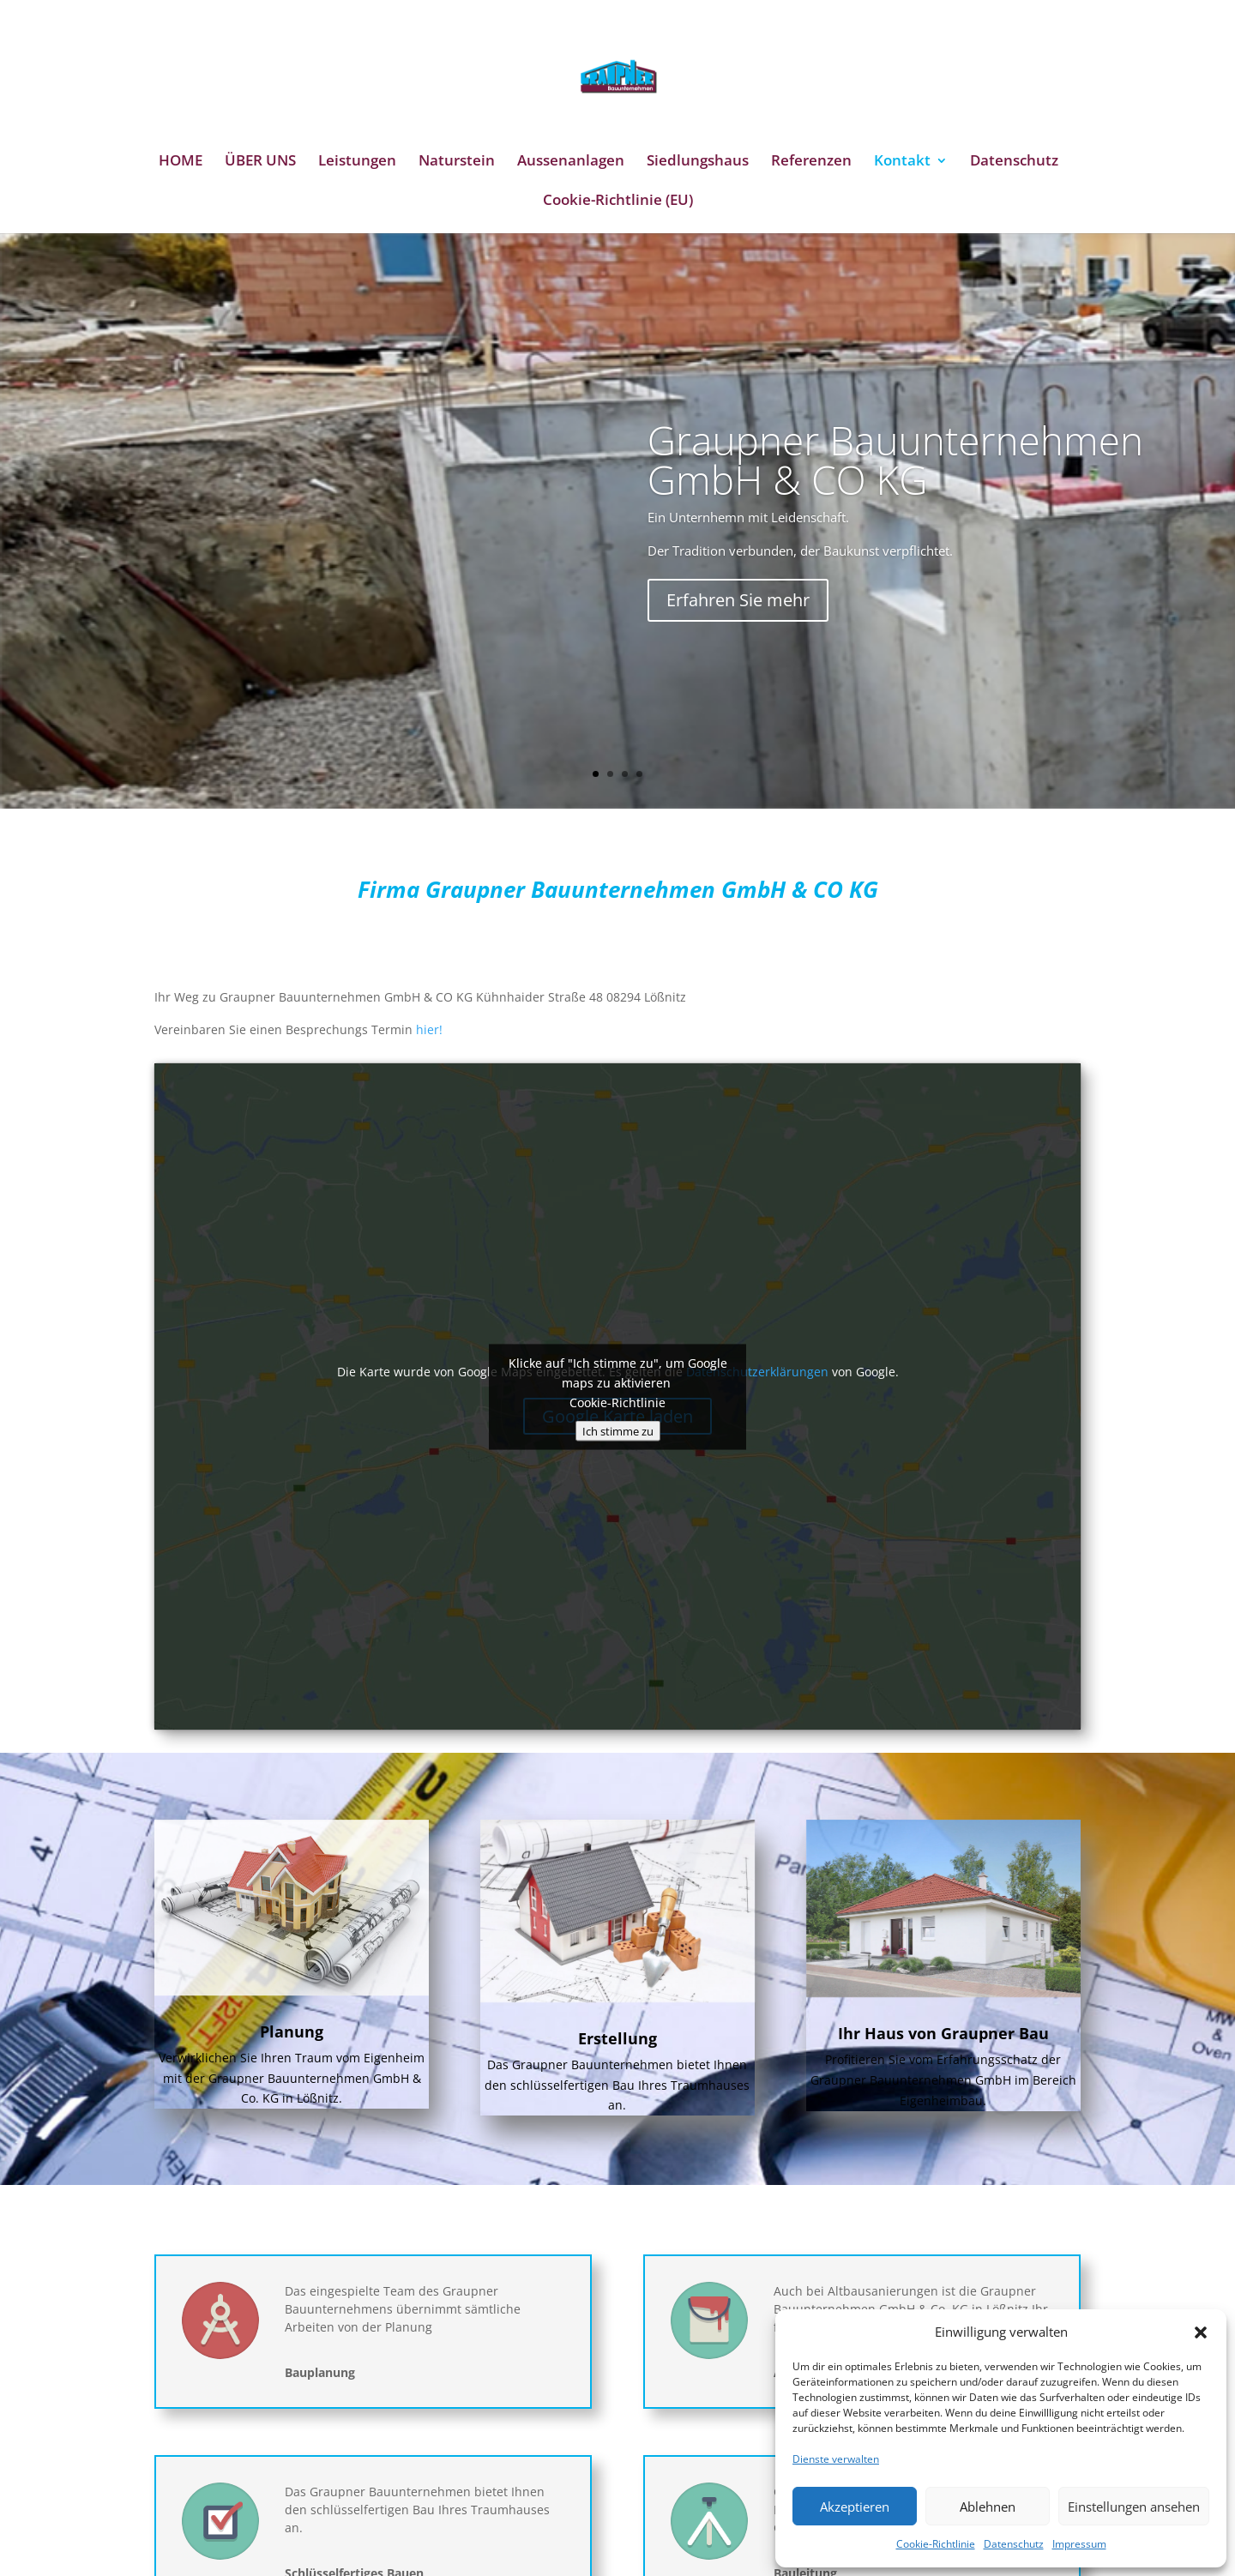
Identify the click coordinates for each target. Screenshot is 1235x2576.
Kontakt (902, 162)
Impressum (1079, 2544)
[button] (1200, 2332)
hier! (429, 1029)
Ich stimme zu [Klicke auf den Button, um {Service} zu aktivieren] (618, 1430)
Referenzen (811, 162)
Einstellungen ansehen (1134, 2506)
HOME (180, 162)
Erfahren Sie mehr (738, 634)
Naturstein (457, 162)
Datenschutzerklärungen (757, 1371)
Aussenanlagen (570, 162)
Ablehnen (987, 2506)
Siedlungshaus (698, 162)
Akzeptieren (854, 2506)
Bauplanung (320, 2372)
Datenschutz (1014, 2544)
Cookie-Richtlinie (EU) (618, 201)
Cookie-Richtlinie (935, 2544)
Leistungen (357, 162)
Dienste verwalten (835, 2459)
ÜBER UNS (260, 162)
